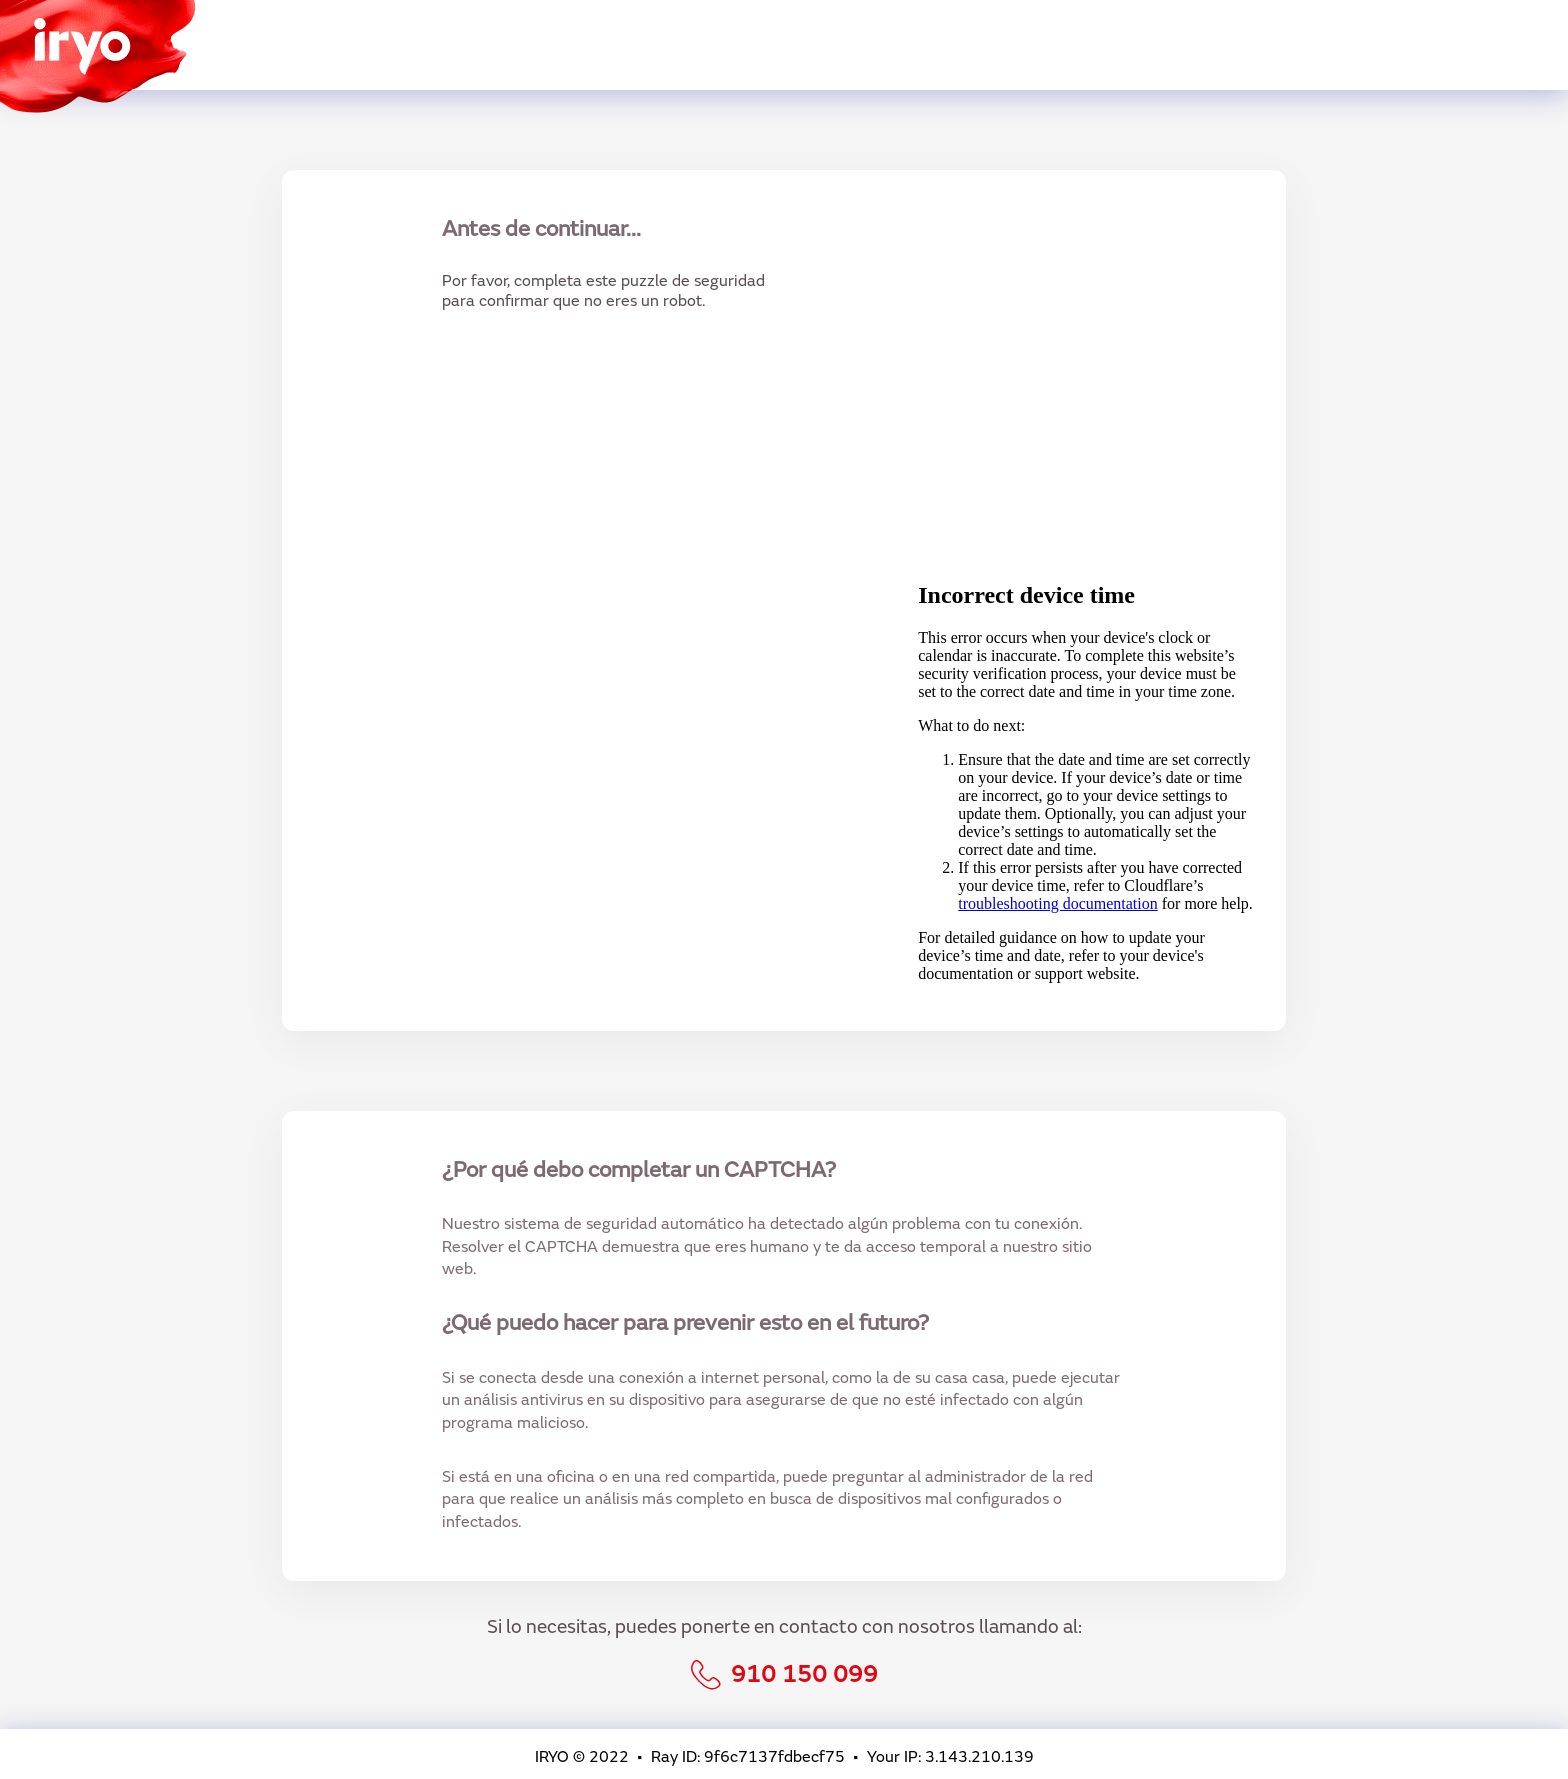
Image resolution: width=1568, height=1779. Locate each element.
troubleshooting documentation (1058, 903)
